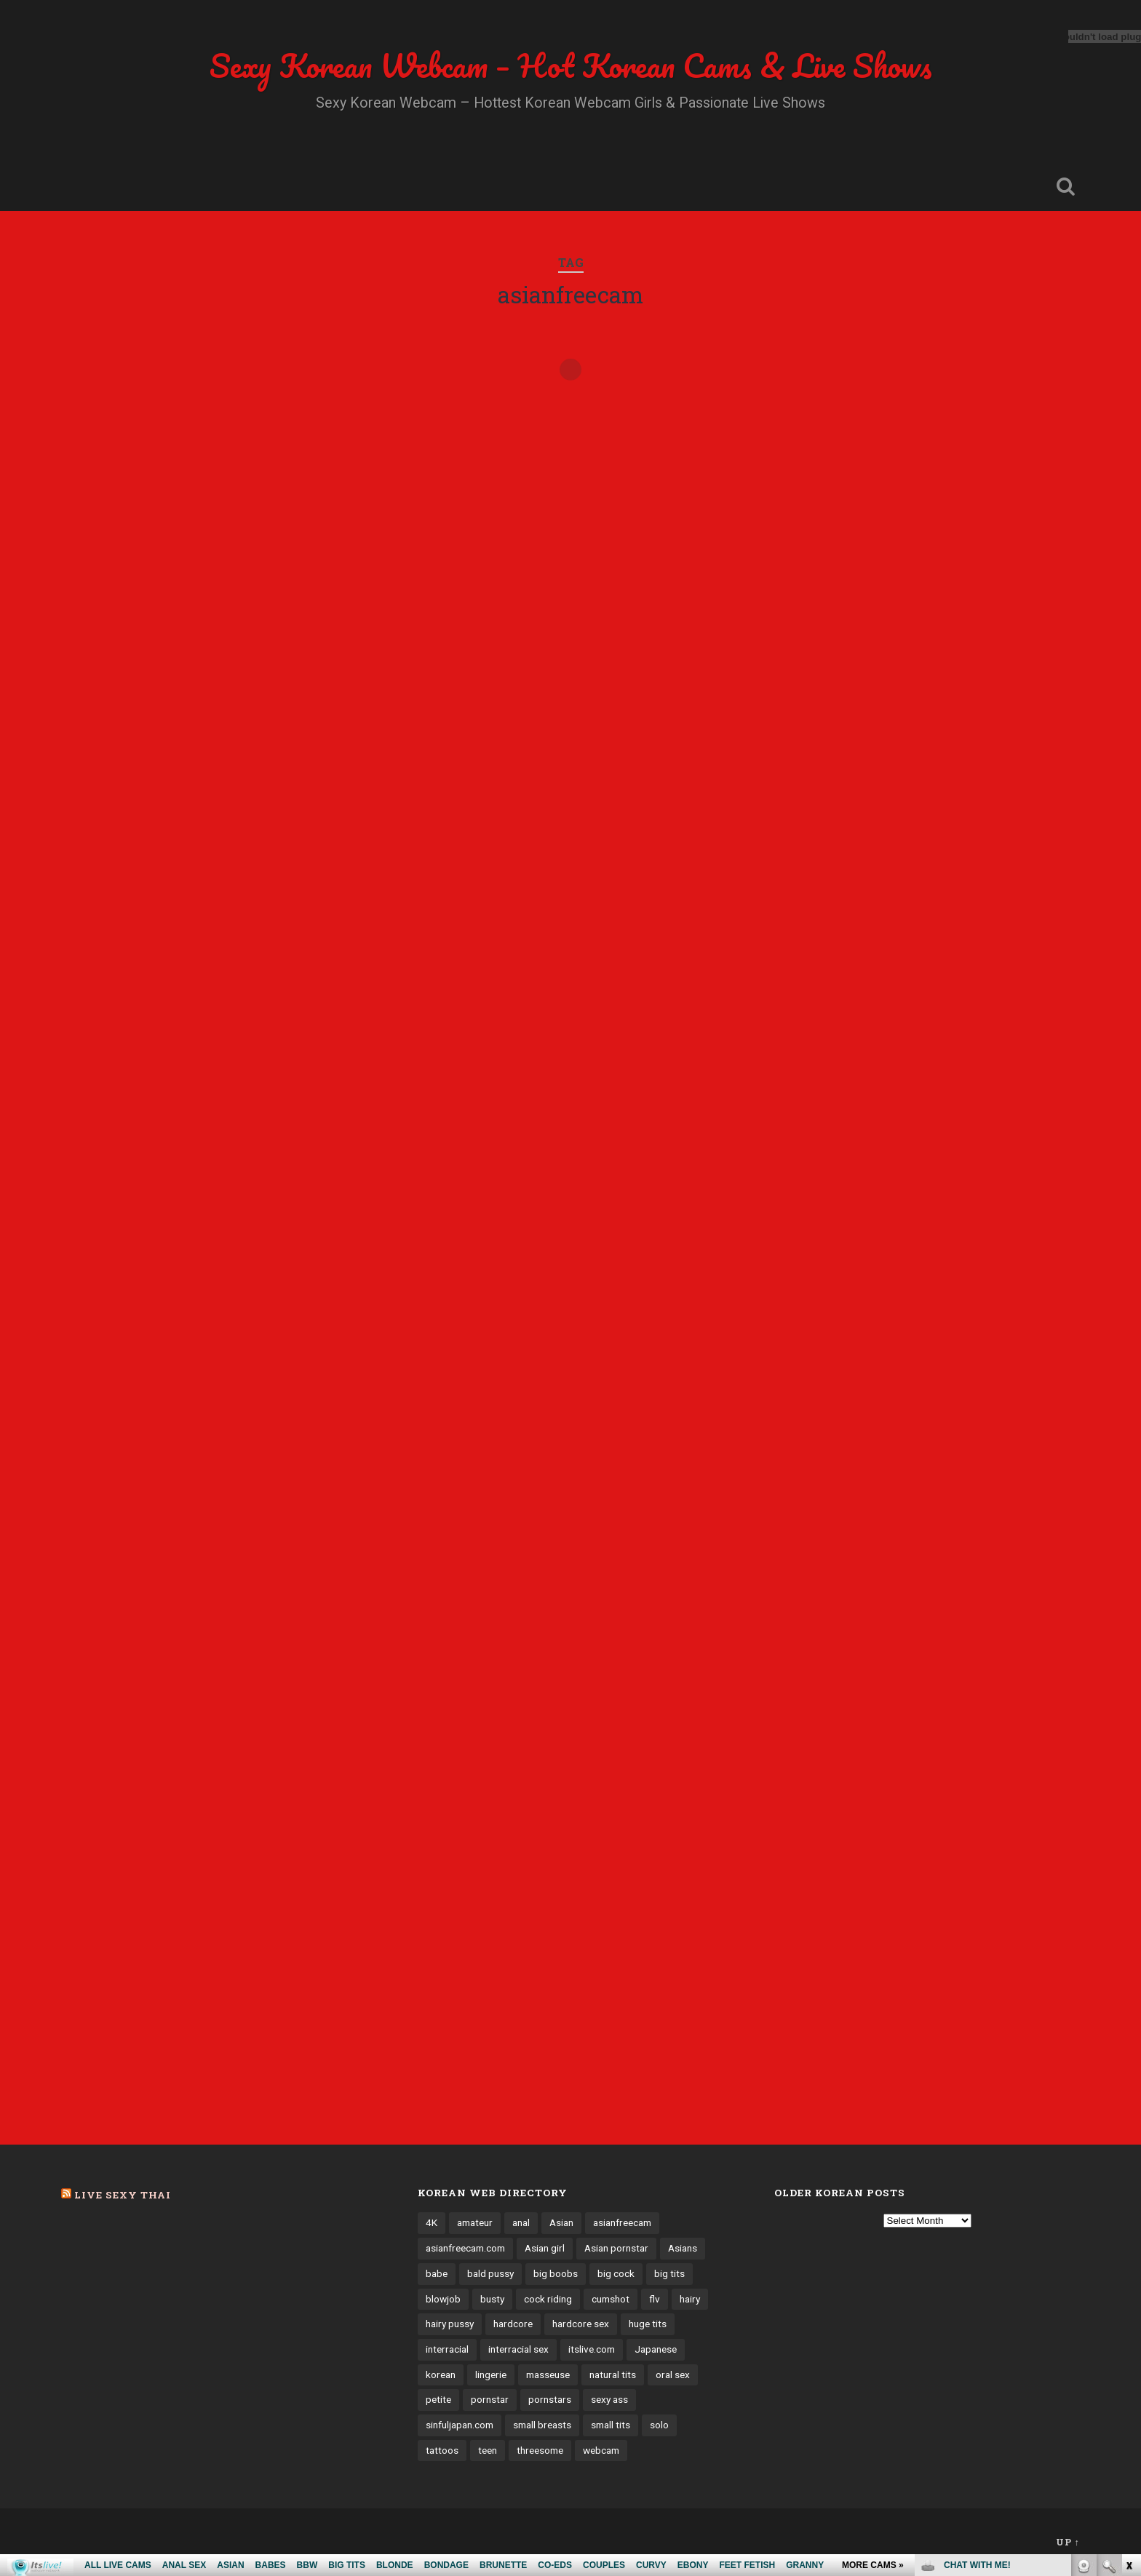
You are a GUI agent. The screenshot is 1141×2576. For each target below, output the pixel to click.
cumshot (610, 2299)
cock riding (548, 2299)
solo (659, 2425)
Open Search (1065, 186)
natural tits (612, 2374)
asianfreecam (622, 2222)
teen (487, 2450)
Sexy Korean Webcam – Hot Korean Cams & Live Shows (571, 65)
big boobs (555, 2273)
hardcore (513, 2323)
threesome (540, 2450)
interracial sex (518, 2349)
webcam (601, 2450)
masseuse (548, 2374)
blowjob (443, 2299)
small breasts (542, 2425)
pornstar (490, 2399)
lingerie (490, 2374)
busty (492, 2299)
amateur (475, 2222)
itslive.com (591, 2349)
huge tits (648, 2323)
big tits (669, 2273)
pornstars (549, 2399)
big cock (616, 2273)
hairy (690, 2299)
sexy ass (609, 2399)
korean (441, 2374)
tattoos (442, 2450)
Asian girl (545, 2248)
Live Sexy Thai (122, 2194)
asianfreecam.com (465, 2248)
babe (437, 2273)
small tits (610, 2425)
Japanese (656, 2349)
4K (431, 2222)
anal (521, 2222)
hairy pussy (450, 2323)
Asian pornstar (616, 2248)
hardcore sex (580, 2323)
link (1128, 2349)
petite (438, 2399)
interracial (447, 2349)
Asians (682, 2248)
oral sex (673, 2374)
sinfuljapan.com (459, 2425)
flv (654, 2299)
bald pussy (490, 2273)
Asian (561, 2222)
